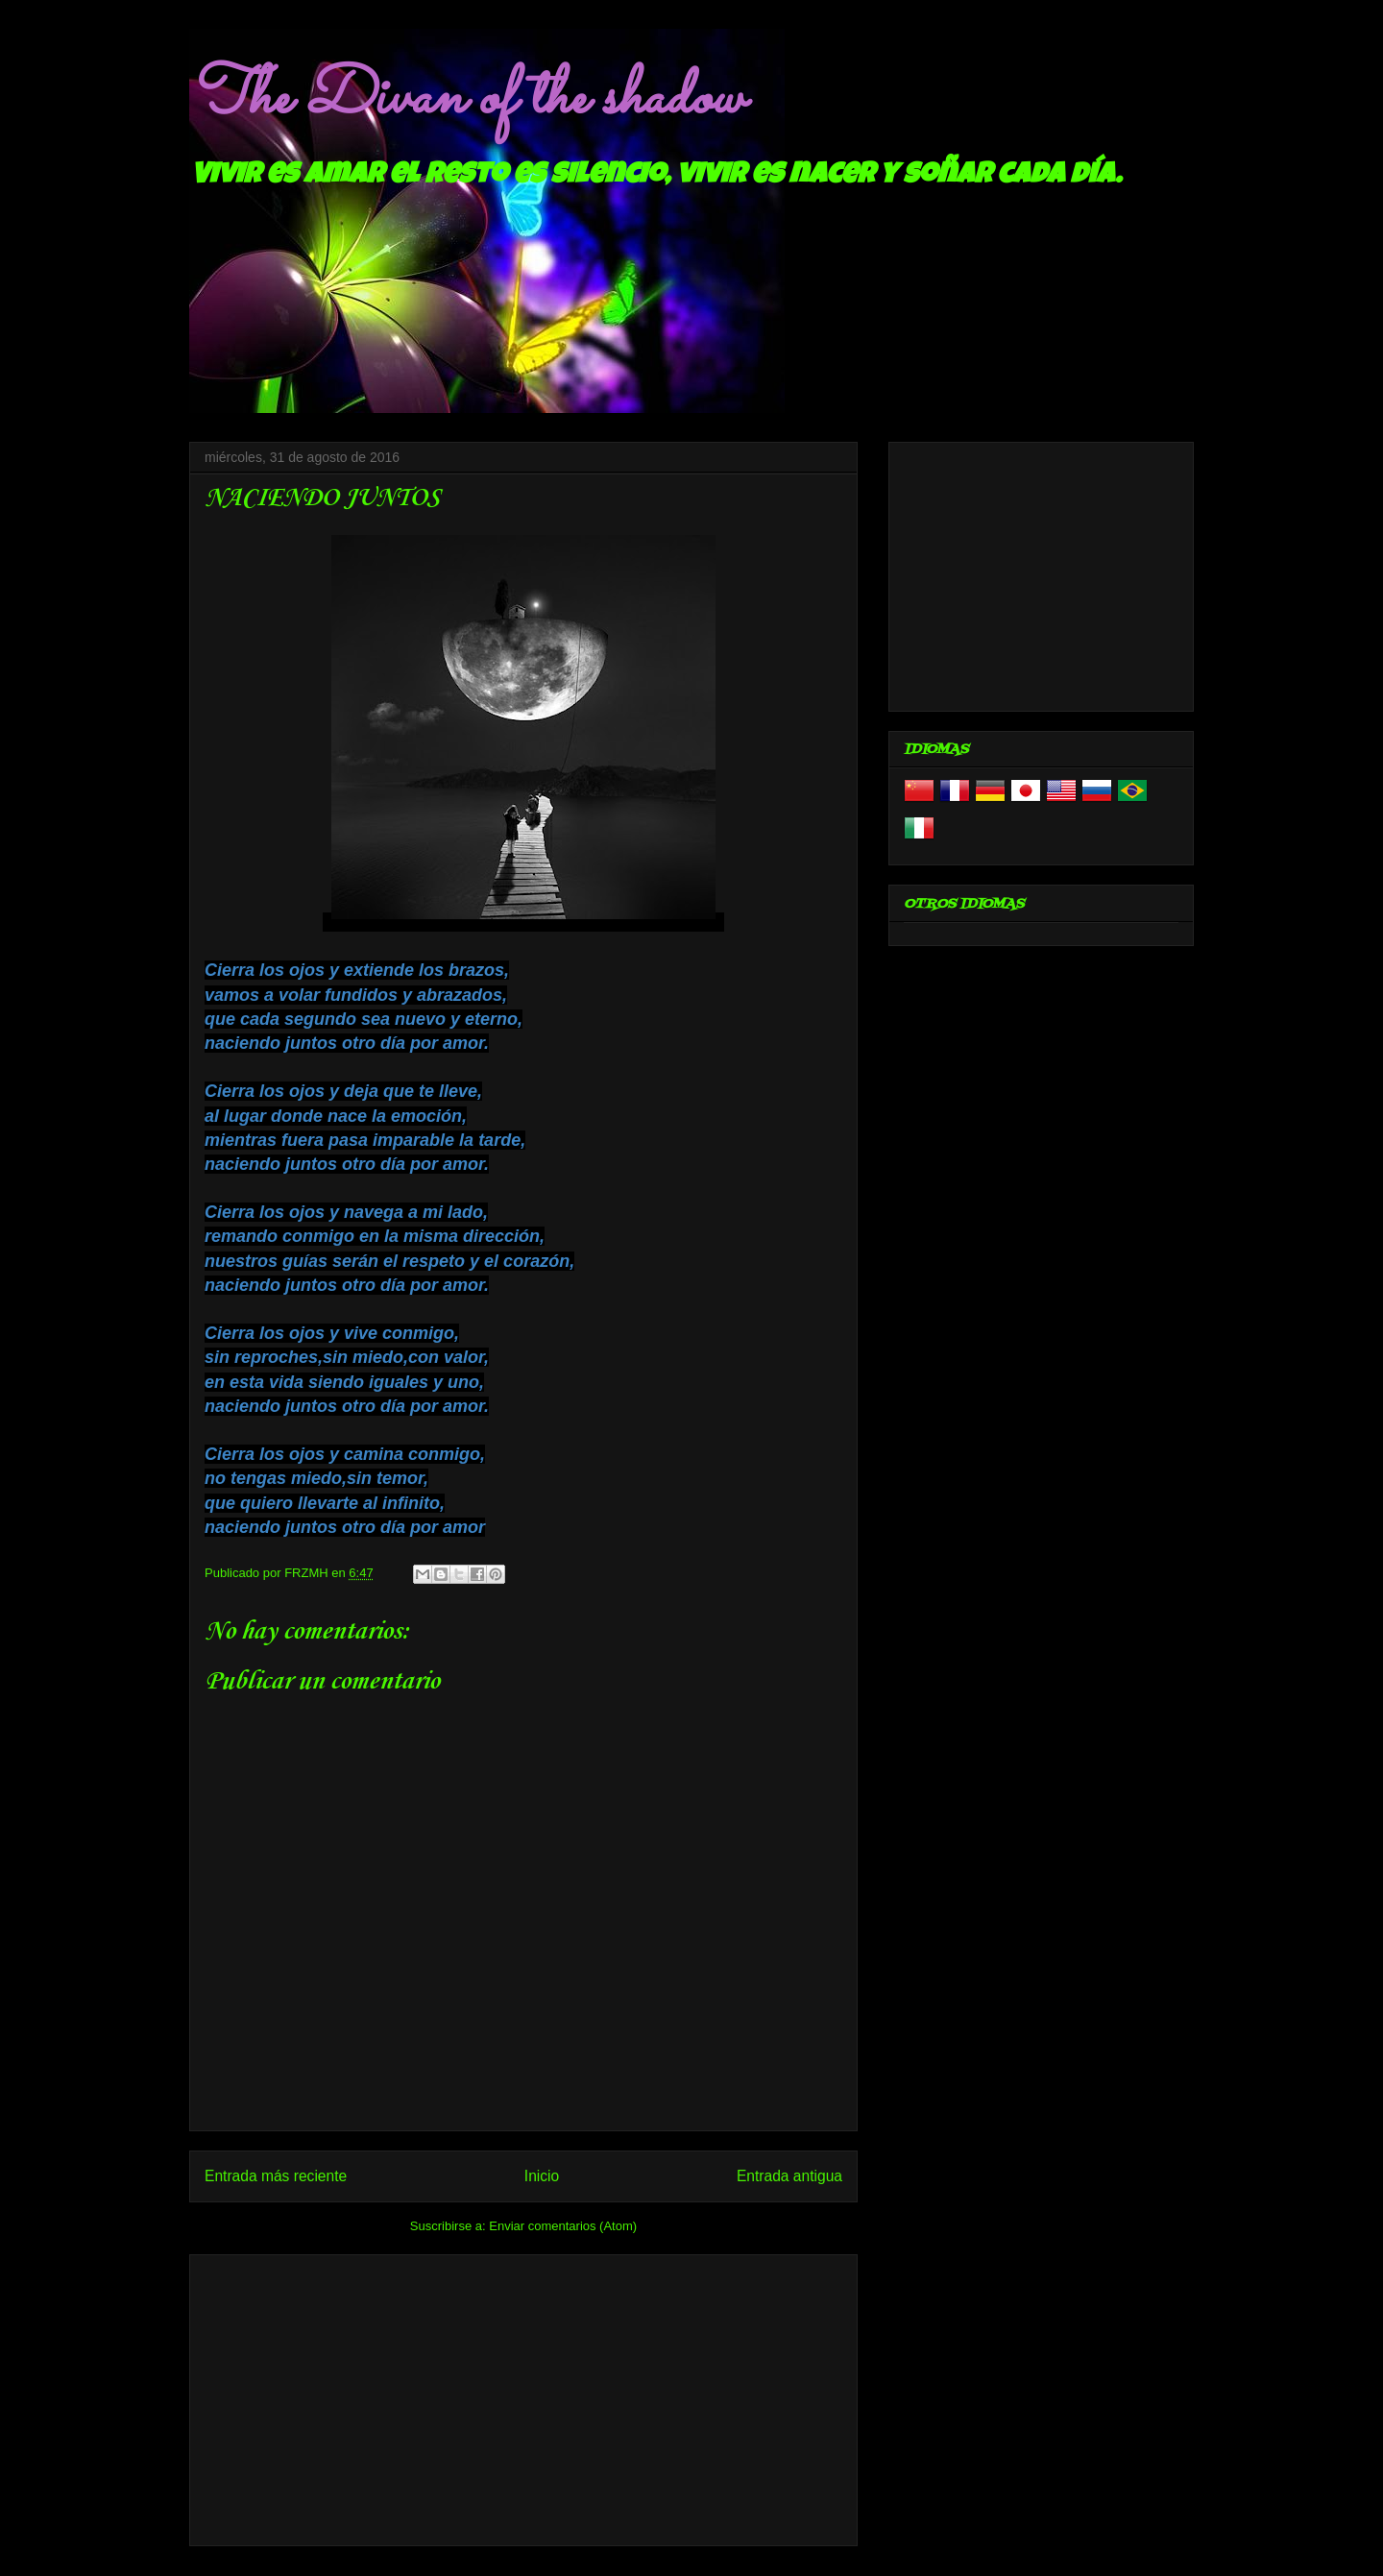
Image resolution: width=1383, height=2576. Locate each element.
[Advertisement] (523, 2396)
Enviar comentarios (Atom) (563, 2226)
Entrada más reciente (276, 2176)
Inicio (541, 2176)
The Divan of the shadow (466, 99)
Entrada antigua (789, 2176)
